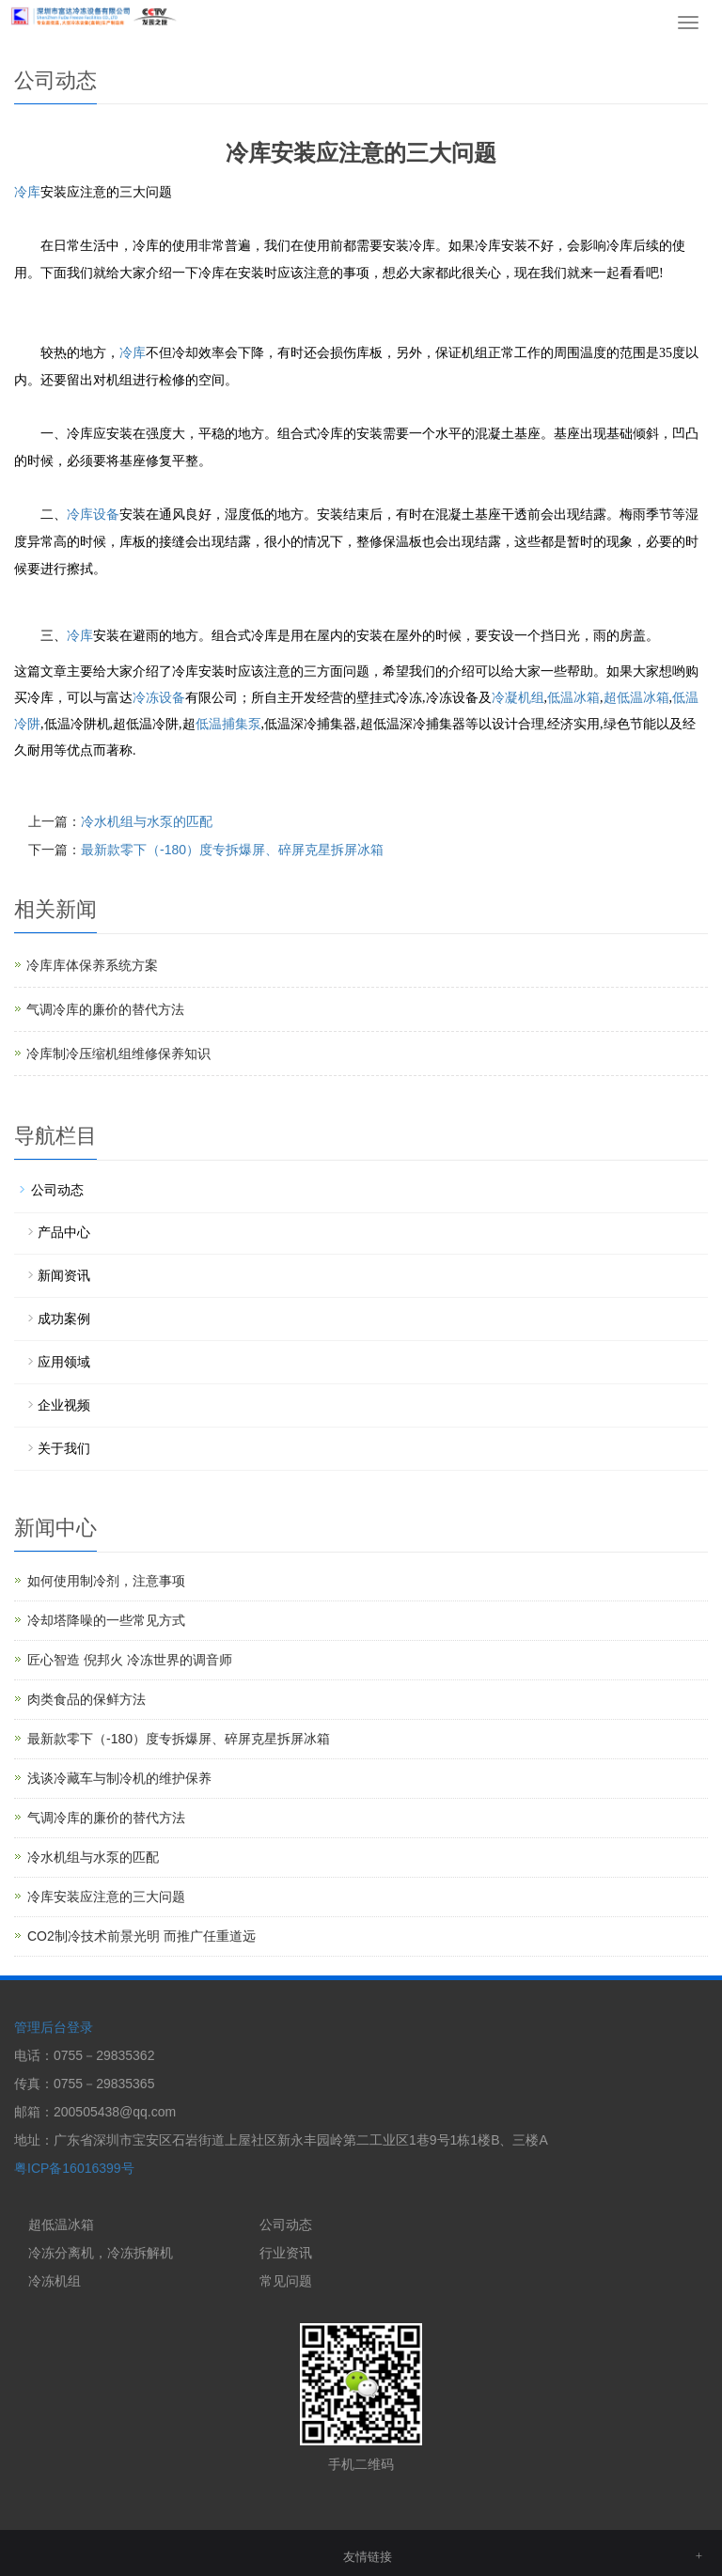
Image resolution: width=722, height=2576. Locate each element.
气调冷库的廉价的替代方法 (105, 1009)
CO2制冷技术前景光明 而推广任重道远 (141, 1936)
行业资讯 (285, 2252)
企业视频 (64, 1405)
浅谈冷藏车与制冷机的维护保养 (119, 1778)
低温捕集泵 (228, 724)
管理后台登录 (53, 2027)
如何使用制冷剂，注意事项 (106, 1580)
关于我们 (64, 1448)
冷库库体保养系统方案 (92, 965)
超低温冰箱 (636, 698)
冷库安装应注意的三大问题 (106, 1896)
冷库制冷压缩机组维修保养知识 (118, 1053)
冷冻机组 (54, 2280)
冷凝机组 (518, 698)
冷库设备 (93, 514)
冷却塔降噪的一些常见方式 (106, 1620)
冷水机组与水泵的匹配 (146, 821)
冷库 (27, 192)
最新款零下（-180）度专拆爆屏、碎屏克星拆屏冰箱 (232, 849)
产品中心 (64, 1232)
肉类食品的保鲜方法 (86, 1699)
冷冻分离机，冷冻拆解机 (100, 2252)
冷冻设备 (159, 698)
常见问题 (285, 2280)
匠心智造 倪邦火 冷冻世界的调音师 (129, 1659)
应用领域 (64, 1361)
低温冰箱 (573, 698)
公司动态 (57, 1189)
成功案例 (64, 1318)
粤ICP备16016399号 (74, 2168)
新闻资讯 (64, 1275)
